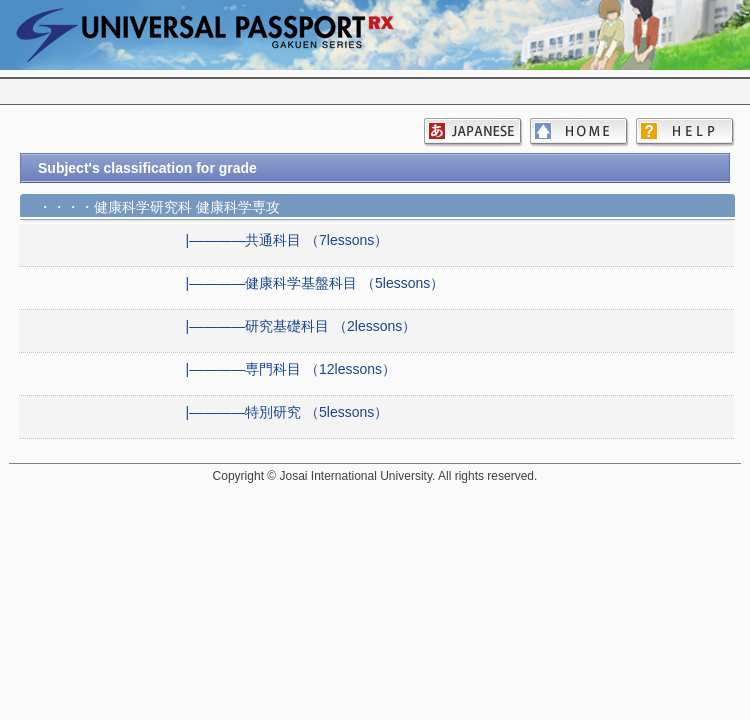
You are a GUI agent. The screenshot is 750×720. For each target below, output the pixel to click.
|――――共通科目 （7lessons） (287, 240)
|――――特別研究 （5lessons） (287, 412)
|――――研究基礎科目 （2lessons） (301, 326)
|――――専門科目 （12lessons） (291, 369)
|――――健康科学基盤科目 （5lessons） (315, 283)
